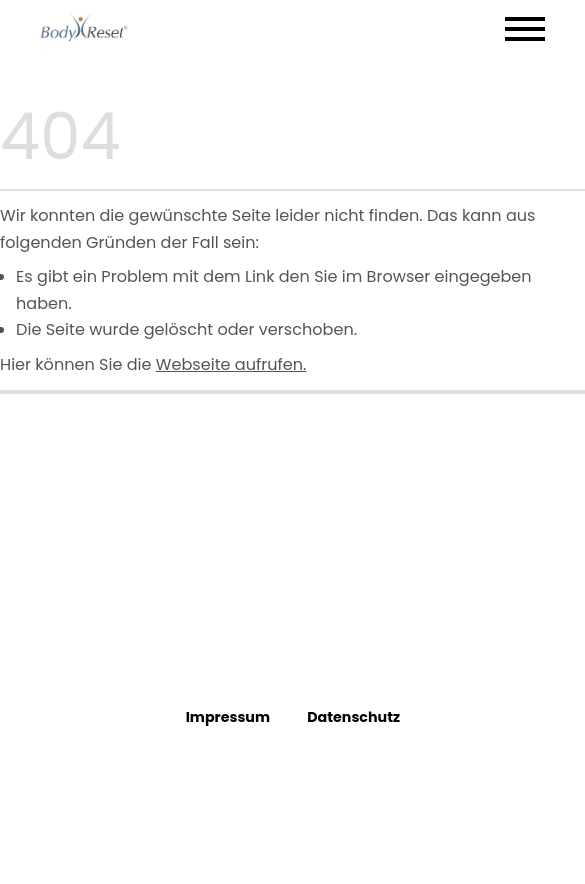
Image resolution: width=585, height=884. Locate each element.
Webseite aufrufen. (231, 364)
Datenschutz (353, 717)
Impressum (227, 717)
